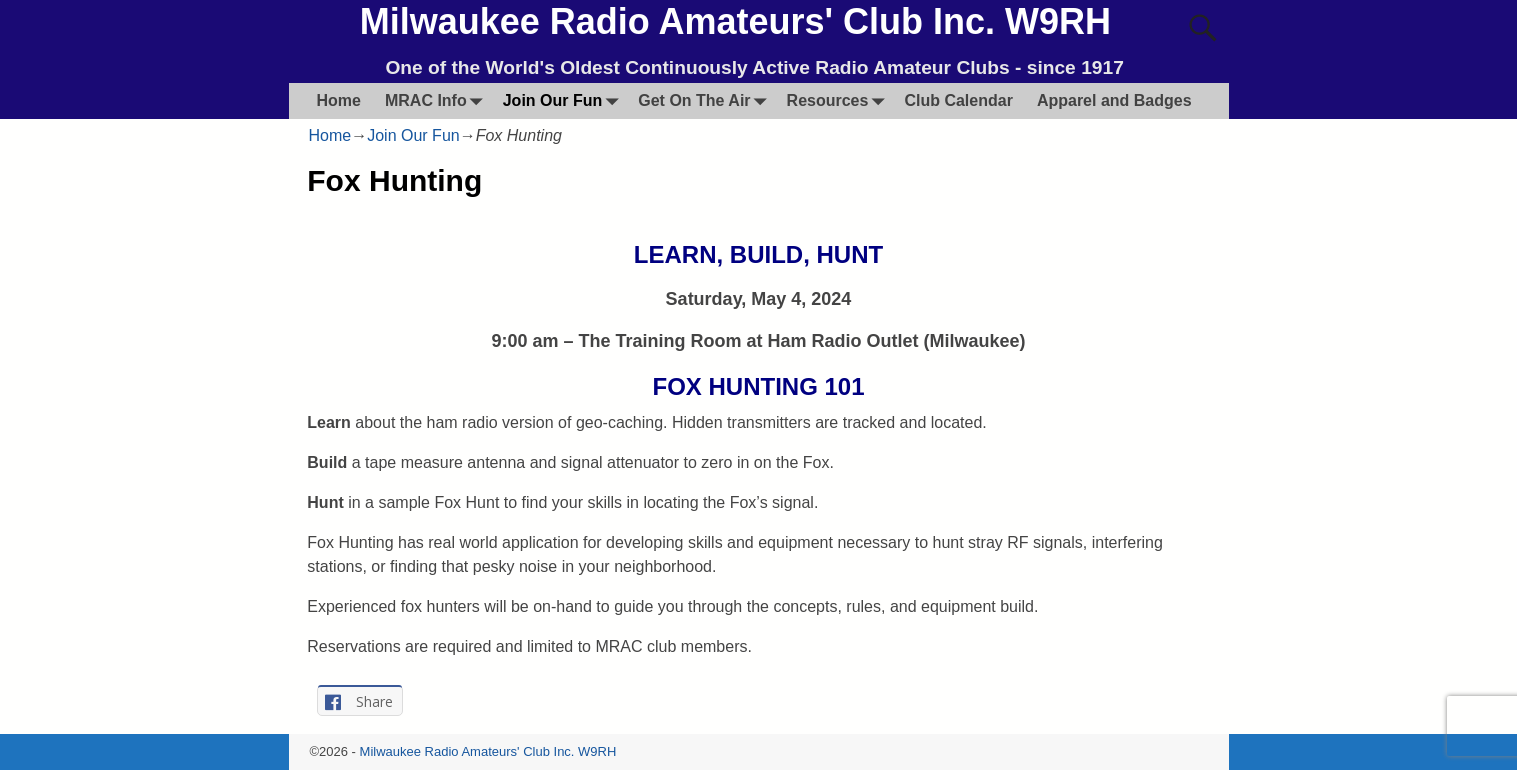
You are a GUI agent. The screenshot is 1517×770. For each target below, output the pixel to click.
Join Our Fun (565, 100)
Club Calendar (958, 100)
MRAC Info (438, 100)
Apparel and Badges (1114, 100)
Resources (840, 100)
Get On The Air (706, 100)
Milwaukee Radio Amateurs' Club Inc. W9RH (735, 21)
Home (339, 100)
